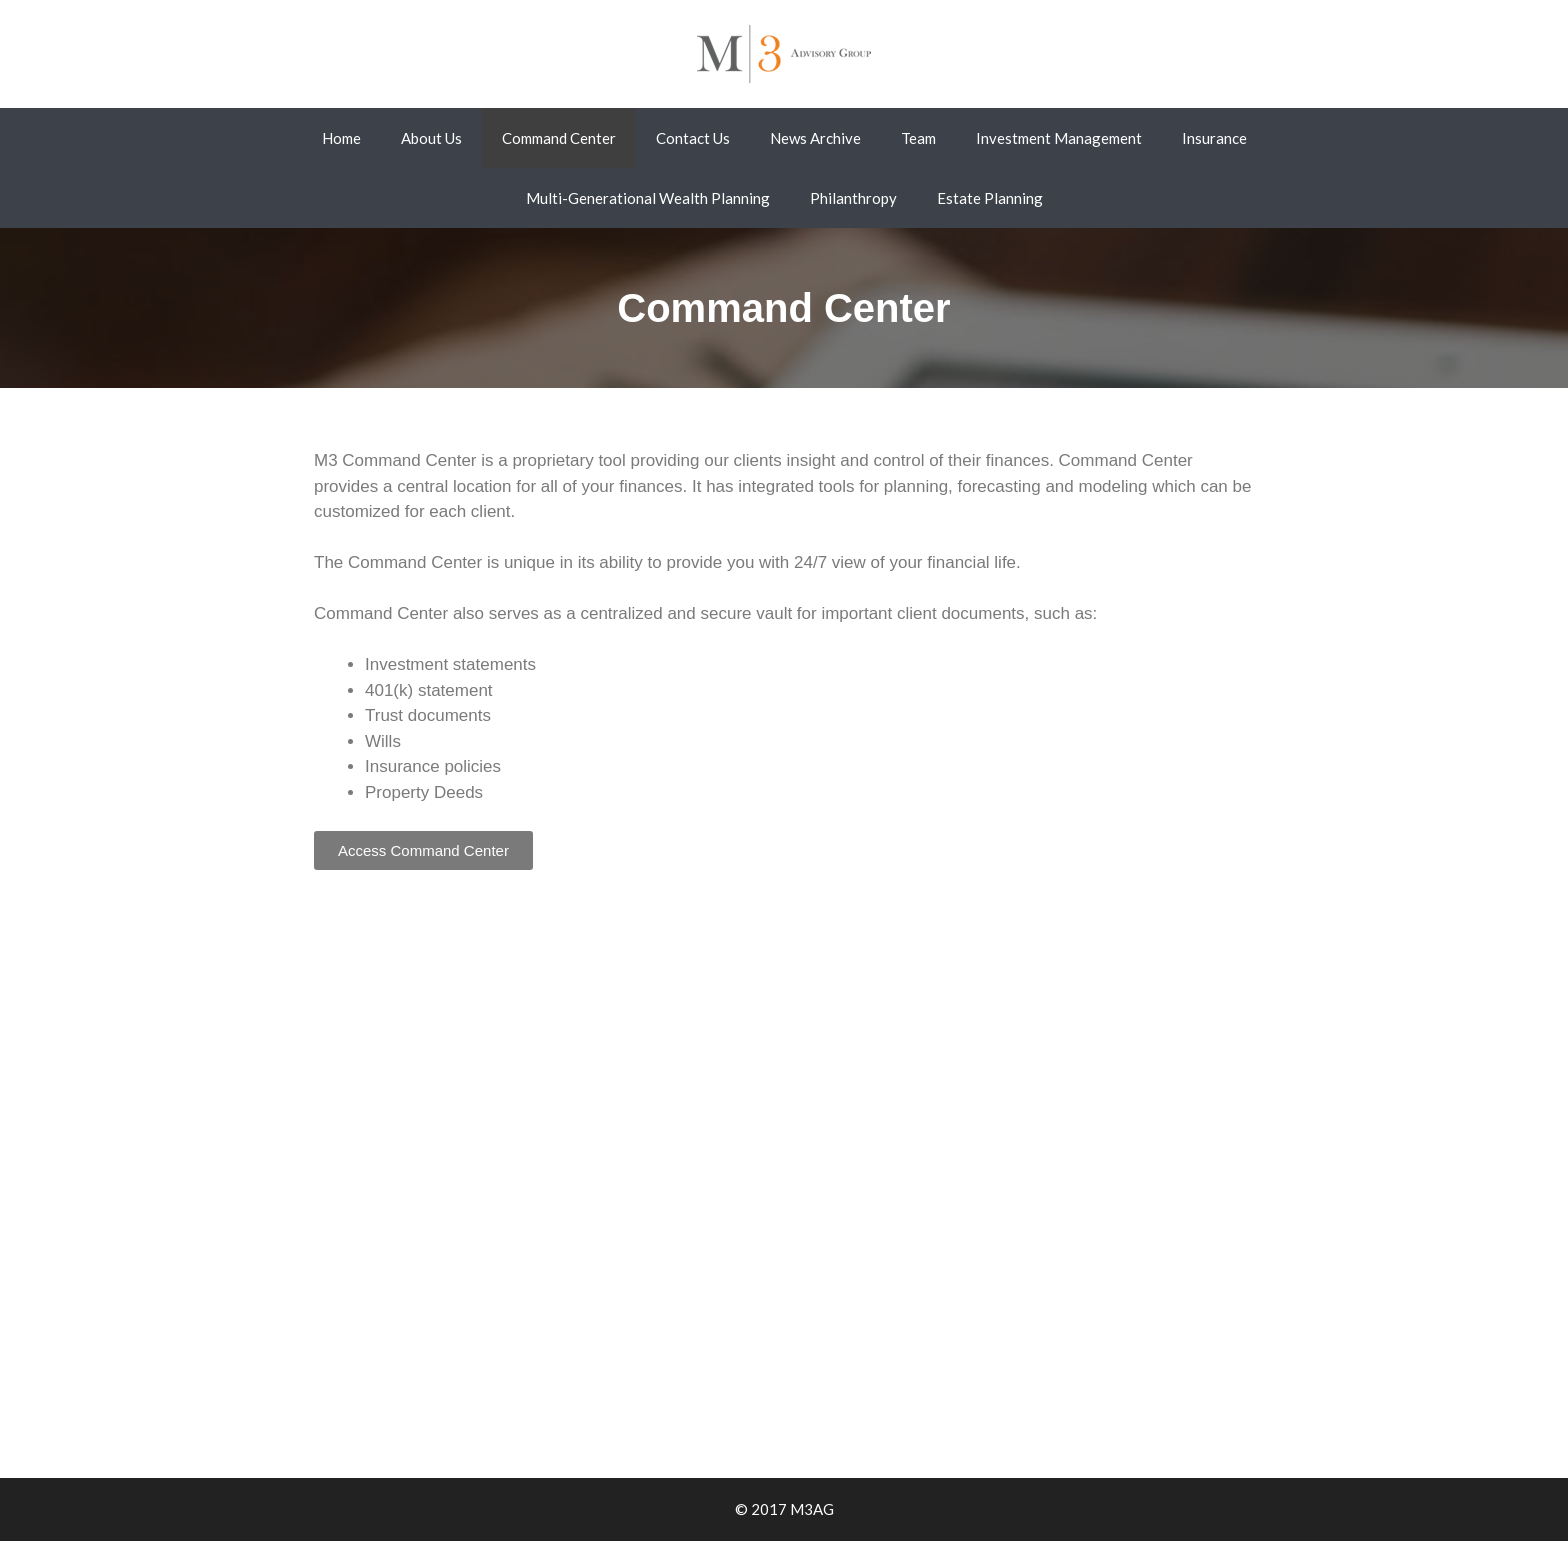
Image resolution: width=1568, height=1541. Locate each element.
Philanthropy (853, 198)
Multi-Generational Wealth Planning (648, 198)
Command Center (559, 138)
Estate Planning (990, 198)
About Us (431, 138)
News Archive (815, 138)
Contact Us (693, 138)
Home (341, 138)
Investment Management (1059, 138)
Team (918, 138)
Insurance (1214, 138)
